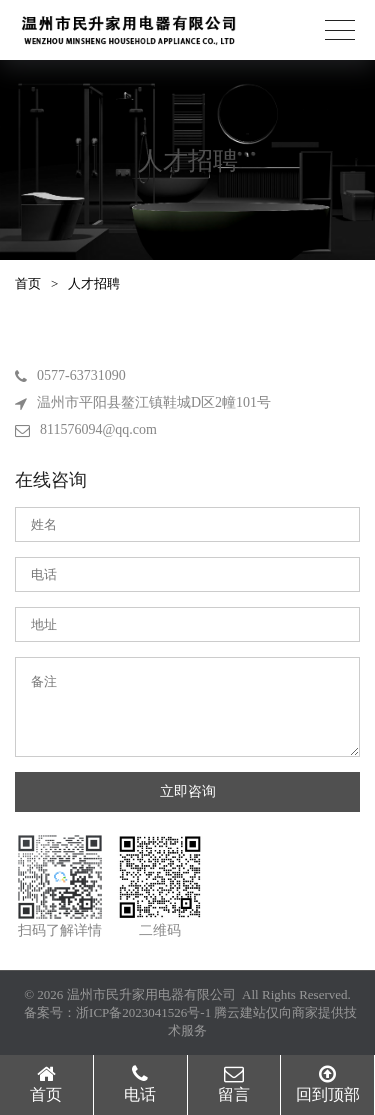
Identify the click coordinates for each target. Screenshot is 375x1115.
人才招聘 (94, 283)
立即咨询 (188, 791)
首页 (28, 283)
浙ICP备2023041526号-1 (143, 1012)
